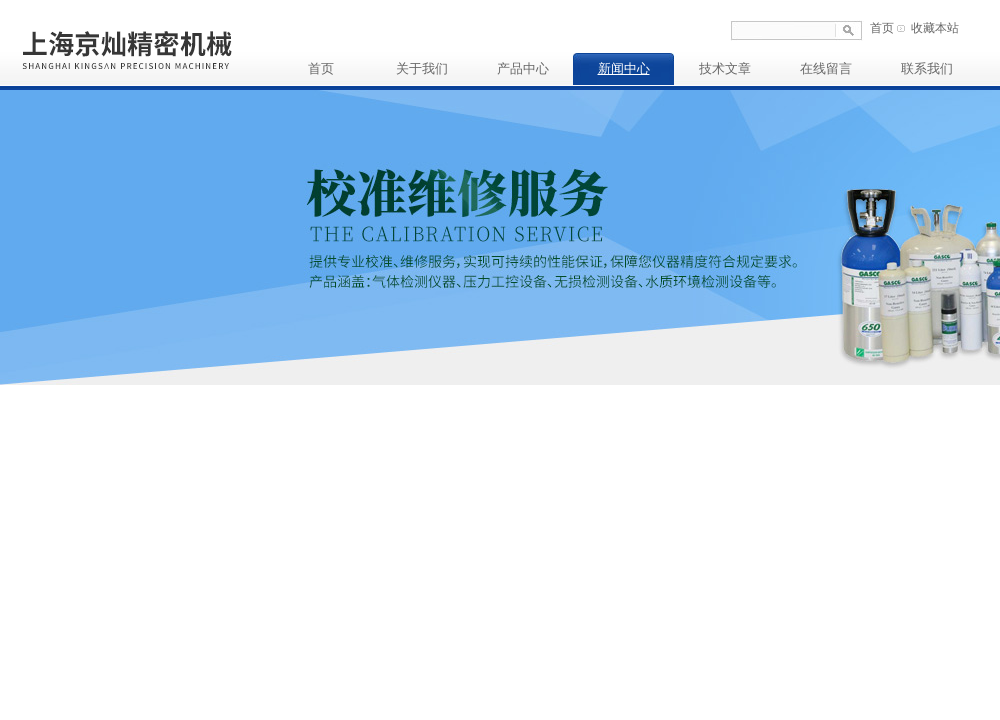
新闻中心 (624, 68)
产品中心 (523, 68)
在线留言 (826, 68)
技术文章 (725, 68)
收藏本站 (935, 28)
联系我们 (927, 68)
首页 (882, 28)
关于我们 (422, 68)
